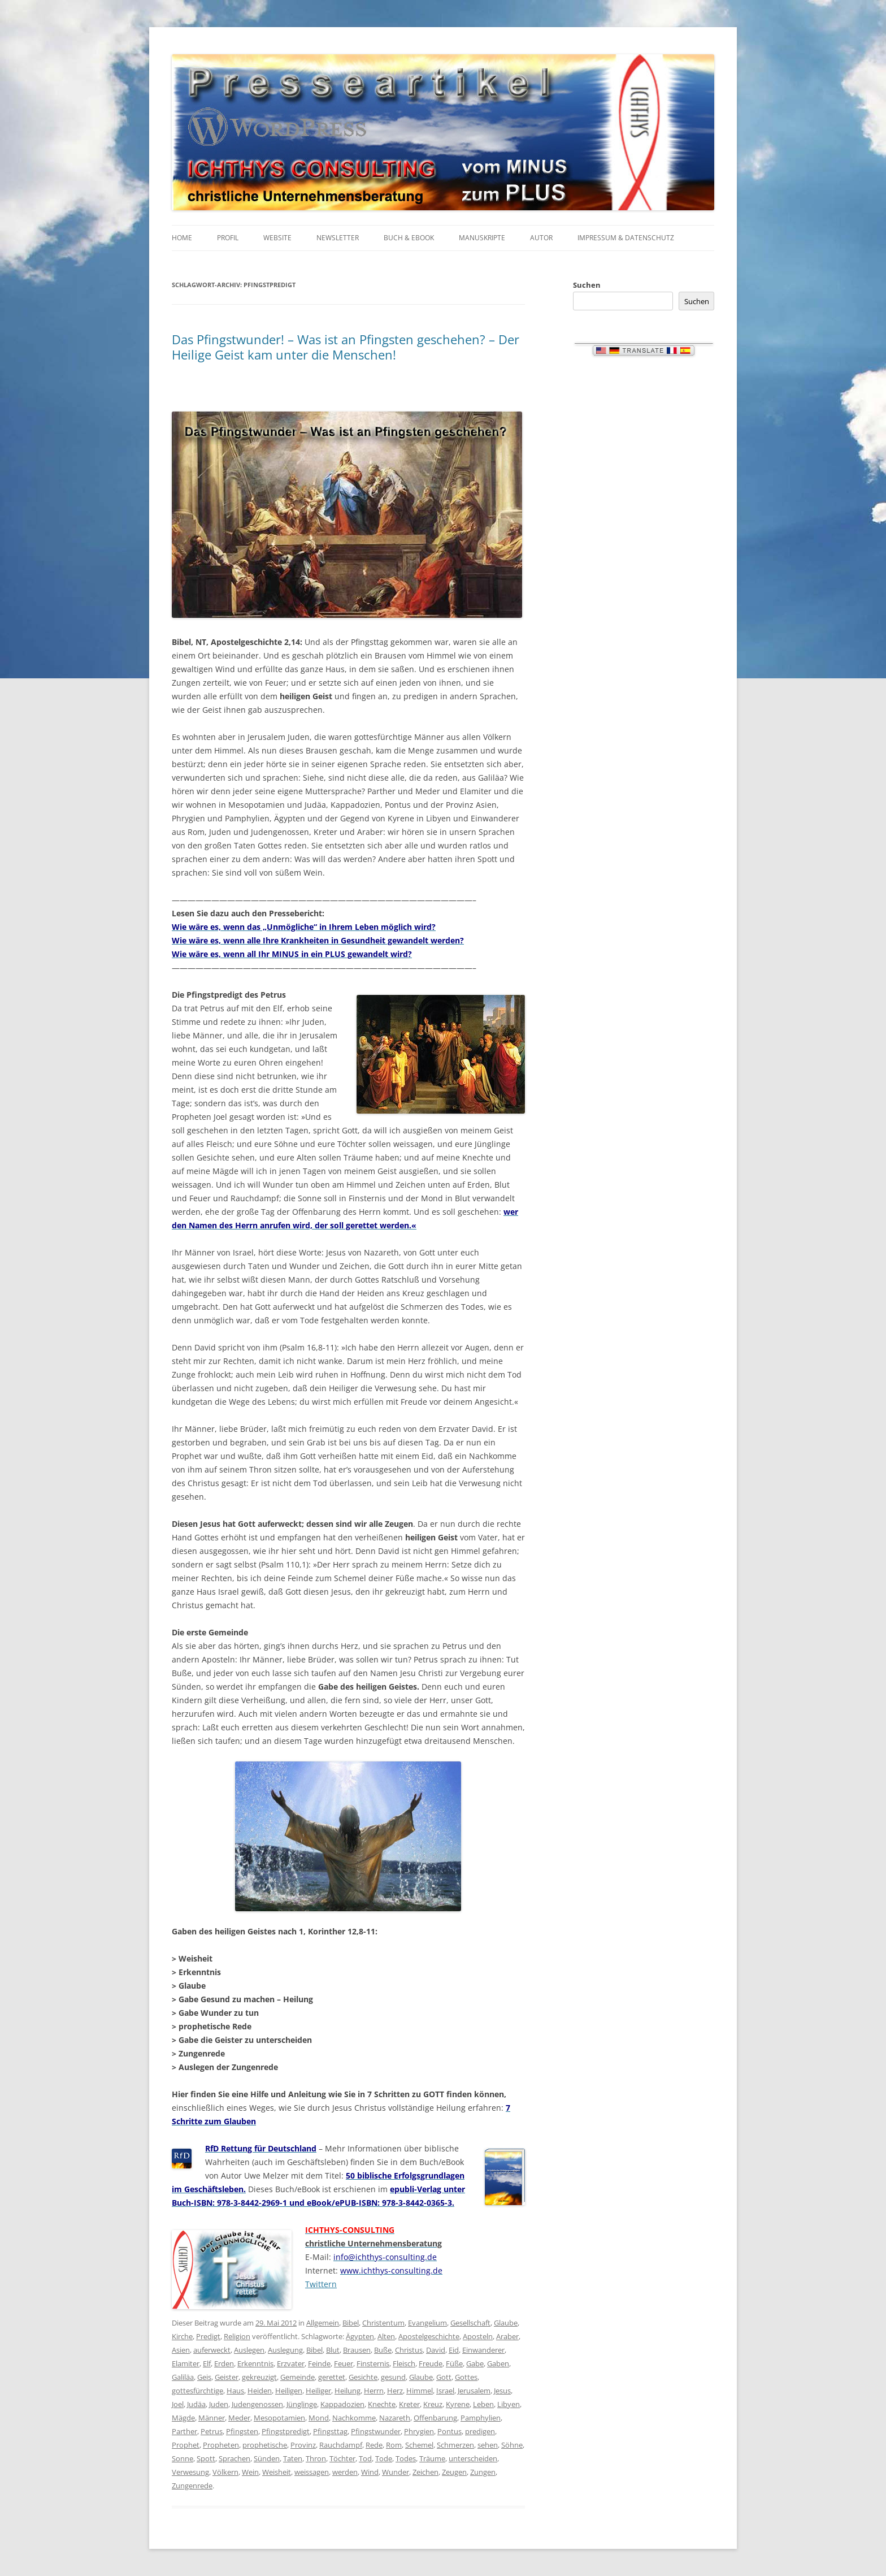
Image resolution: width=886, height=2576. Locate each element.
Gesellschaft (470, 2323)
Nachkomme (354, 2418)
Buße (383, 2350)
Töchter (342, 2458)
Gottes (466, 2377)
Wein (250, 2472)
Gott (443, 2377)
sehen (487, 2445)
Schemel (419, 2445)
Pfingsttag (330, 2431)
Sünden (267, 2458)
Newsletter (337, 238)
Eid (454, 2350)
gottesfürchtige (197, 2390)
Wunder (395, 2472)
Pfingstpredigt (286, 2431)
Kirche (182, 2336)
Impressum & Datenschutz (625, 238)
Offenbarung (435, 2418)
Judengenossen (257, 2404)
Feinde (319, 2363)
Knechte (382, 2404)
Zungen (483, 2472)
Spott (206, 2458)
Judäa (196, 2404)
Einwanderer (483, 2350)
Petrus (212, 2431)
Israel (445, 2390)
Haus (235, 2390)
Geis (204, 2377)
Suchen (587, 285)
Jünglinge (301, 2404)
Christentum (383, 2323)
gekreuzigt (259, 2377)
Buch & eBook (409, 238)
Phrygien (419, 2431)
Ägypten (360, 2336)
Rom (394, 2445)
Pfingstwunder (376, 2431)
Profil (227, 238)
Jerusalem (474, 2390)
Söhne (512, 2445)
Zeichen (425, 2472)
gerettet (331, 2377)
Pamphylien (481, 2418)
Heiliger (318, 2390)
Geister (226, 2377)
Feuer (343, 2363)
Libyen (508, 2404)
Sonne (182, 2458)
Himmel (419, 2390)
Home (182, 238)
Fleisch (404, 2363)
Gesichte (363, 2377)
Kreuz (432, 2404)
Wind (370, 2472)
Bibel (350, 2323)
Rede (374, 2445)
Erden (224, 2363)
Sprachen (234, 2458)
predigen (480, 2431)
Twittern (321, 2284)
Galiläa (183, 2377)
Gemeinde (297, 2377)
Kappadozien (342, 2404)
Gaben (498, 2363)
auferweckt (212, 2350)
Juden (218, 2404)
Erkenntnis (255, 2363)
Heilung (348, 2390)
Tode (383, 2458)
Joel (178, 2404)
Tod (365, 2458)
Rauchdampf (340, 2445)
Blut (333, 2350)
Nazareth (394, 2418)
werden (345, 2472)
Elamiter (185, 2363)
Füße (454, 2363)
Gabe (475, 2363)
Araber (507, 2336)
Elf (207, 2363)
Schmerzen (455, 2445)
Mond (319, 2418)
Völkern (225, 2472)
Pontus (449, 2431)
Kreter (409, 2404)
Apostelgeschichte (428, 2336)
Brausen (357, 2350)
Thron (316, 2458)
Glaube (506, 2323)
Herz (395, 2390)
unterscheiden (473, 2458)
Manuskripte (482, 238)
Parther (184, 2431)
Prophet (185, 2445)
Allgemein (322, 2323)
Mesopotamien (279, 2418)
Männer (211, 2418)
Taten (292, 2458)
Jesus (502, 2390)
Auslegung (285, 2350)
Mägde (183, 2418)
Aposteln (478, 2336)
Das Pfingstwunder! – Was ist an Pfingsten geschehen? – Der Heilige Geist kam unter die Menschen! (345, 346)
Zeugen (454, 2472)
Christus (409, 2350)
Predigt (208, 2336)
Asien (181, 2350)
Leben (483, 2404)
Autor (541, 238)
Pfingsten (242, 2431)
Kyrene (458, 2404)
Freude (430, 2363)
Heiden (259, 2390)
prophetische (264, 2445)
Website (277, 238)
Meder (239, 2418)
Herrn (374, 2390)
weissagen (311, 2472)
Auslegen (249, 2350)
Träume (432, 2458)
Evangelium (427, 2323)
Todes (406, 2458)
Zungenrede (192, 2485)
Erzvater (291, 2363)
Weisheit (276, 2472)
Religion (237, 2336)
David (435, 2350)
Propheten (221, 2445)
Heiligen (288, 2390)
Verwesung (190, 2472)
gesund (393, 2377)
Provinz (303, 2445)
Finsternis (373, 2363)
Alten (386, 2336)
